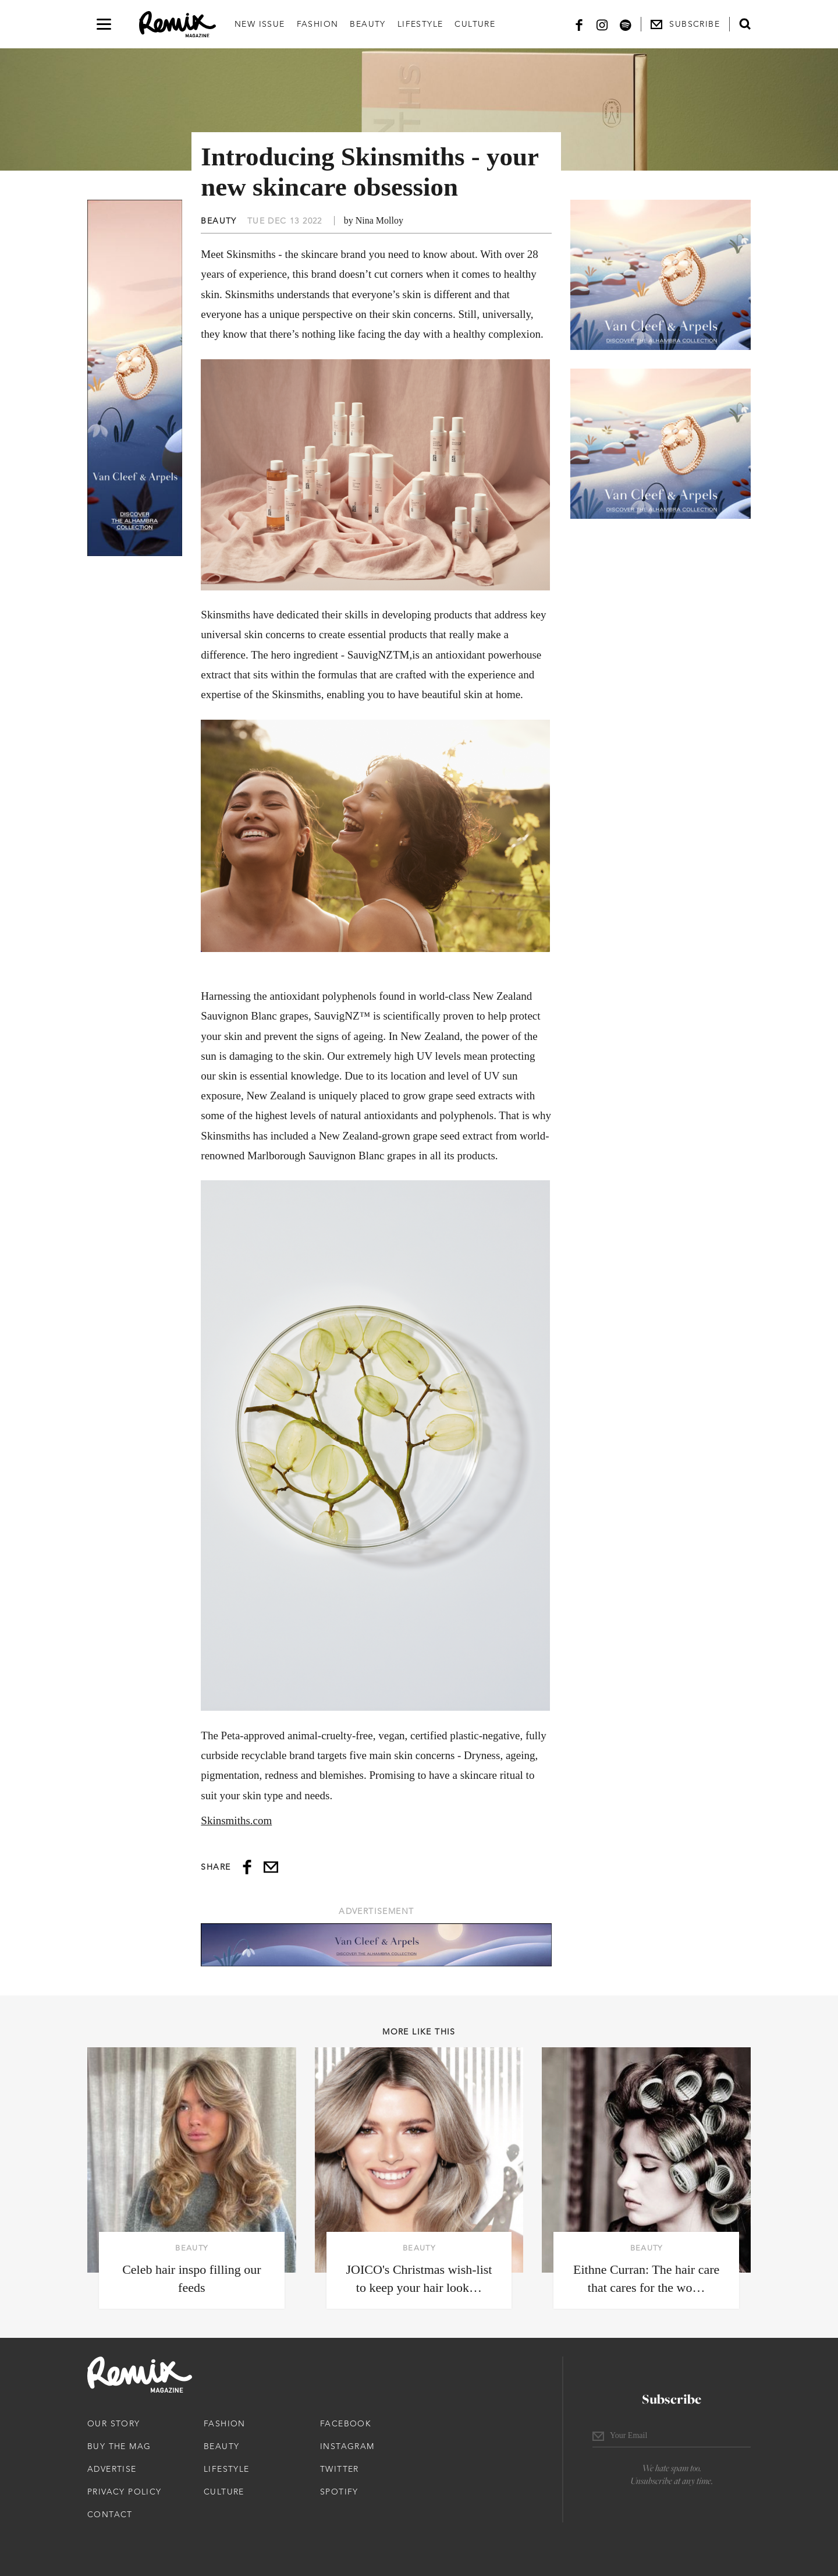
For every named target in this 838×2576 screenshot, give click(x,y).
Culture (474, 24)
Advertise (112, 2469)
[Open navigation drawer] (103, 24)
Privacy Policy (124, 2491)
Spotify (339, 2491)
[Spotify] (625, 24)
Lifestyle (420, 24)
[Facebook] (579, 24)
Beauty (367, 24)
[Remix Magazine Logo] (177, 24)
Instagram (347, 2446)
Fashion (318, 24)
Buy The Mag (119, 2446)
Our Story (113, 2423)
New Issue (260, 24)
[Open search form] (745, 24)
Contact (110, 2514)
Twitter (339, 2469)
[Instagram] (602, 24)
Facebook (345, 2423)
